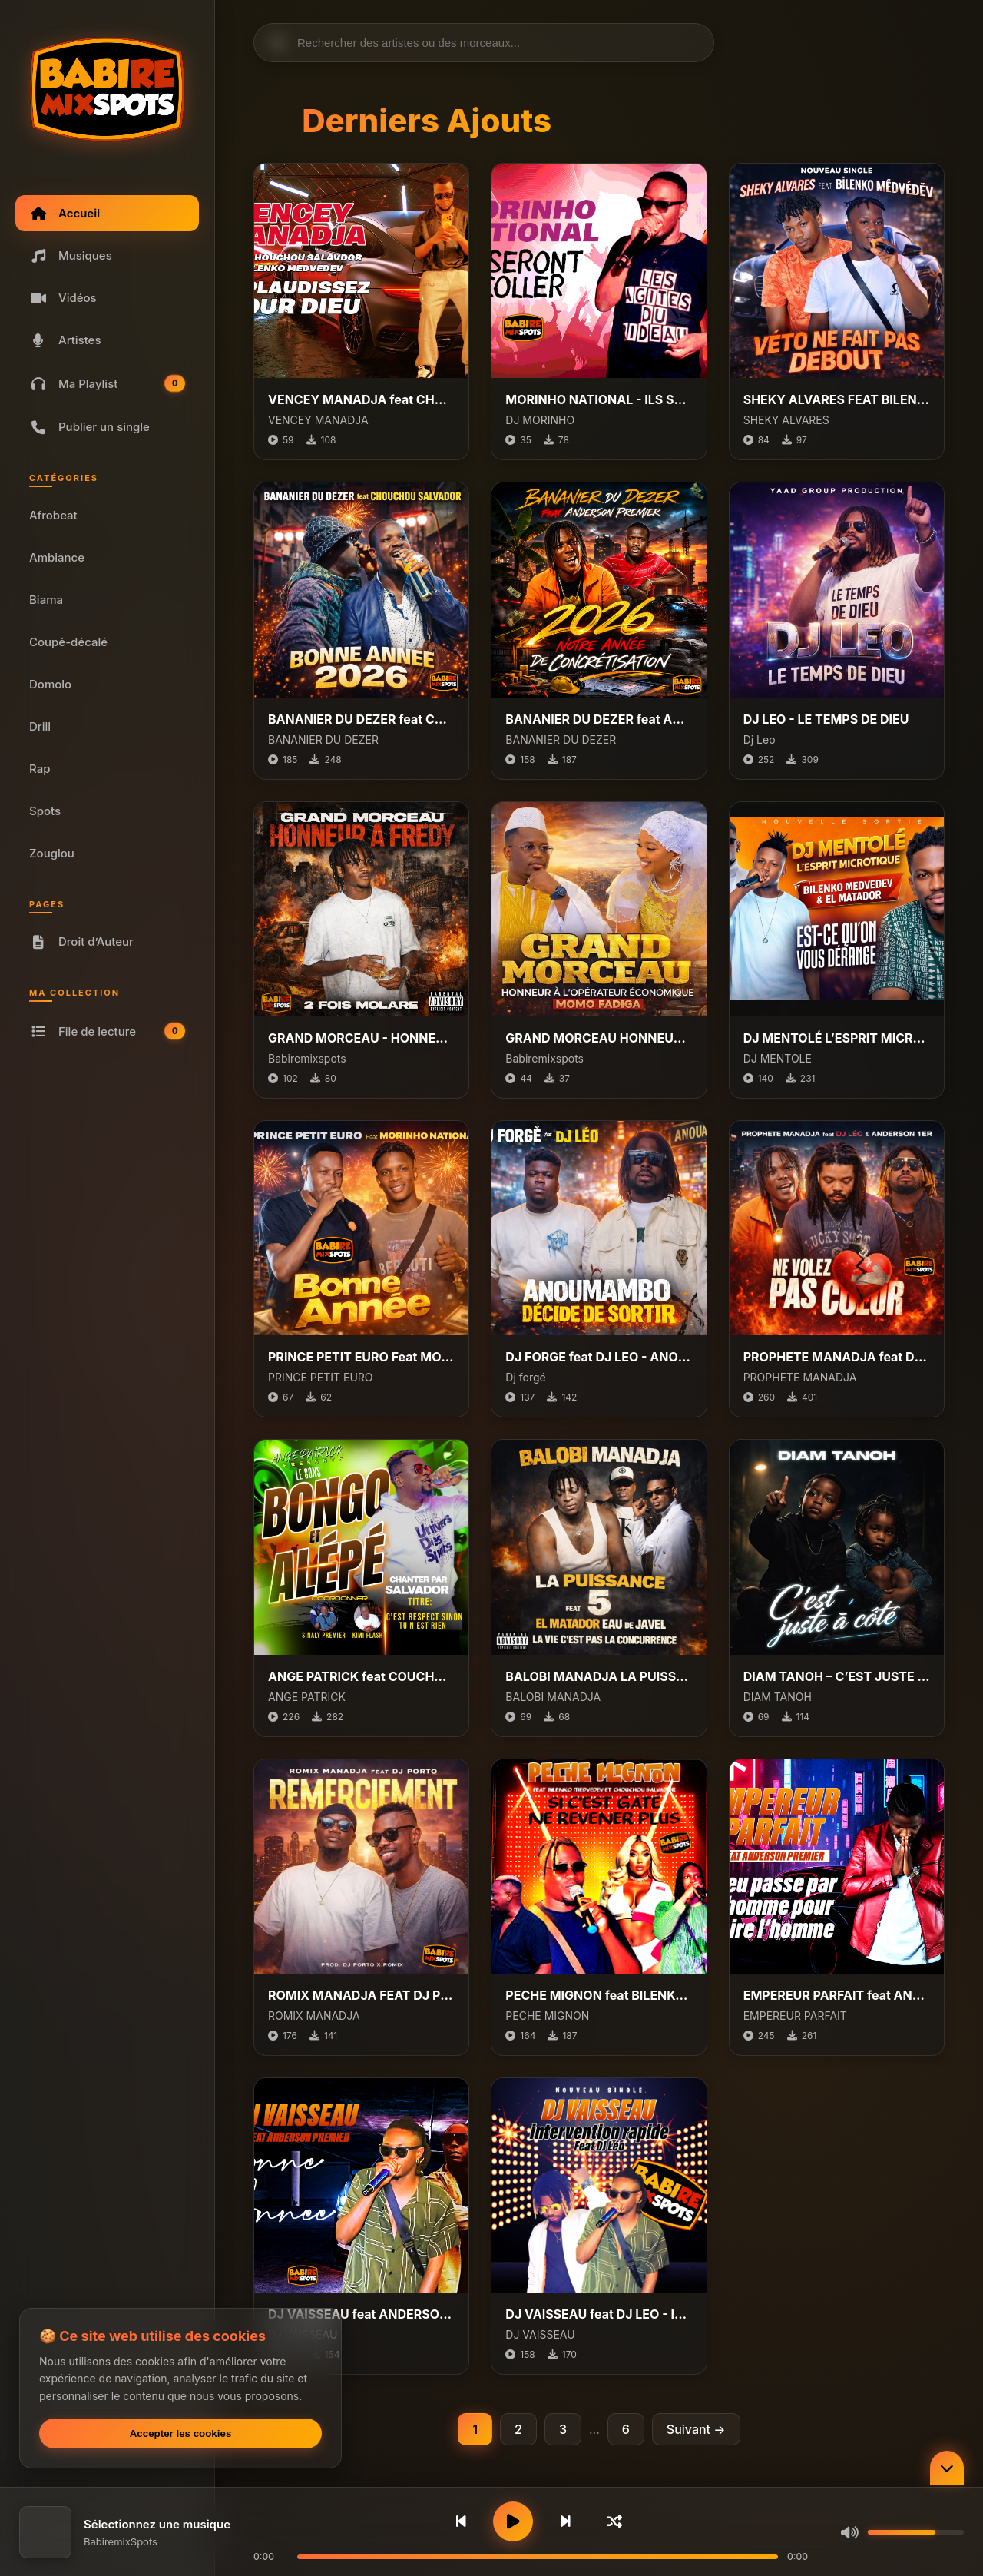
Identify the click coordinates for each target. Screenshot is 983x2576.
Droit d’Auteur (81, 941)
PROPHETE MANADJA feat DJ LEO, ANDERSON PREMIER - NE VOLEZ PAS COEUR (836, 1356)
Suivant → (696, 2429)
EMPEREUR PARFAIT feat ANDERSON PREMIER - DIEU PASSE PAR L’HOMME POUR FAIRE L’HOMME (836, 1995)
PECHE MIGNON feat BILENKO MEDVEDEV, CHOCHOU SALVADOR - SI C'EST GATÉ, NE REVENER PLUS (598, 1995)
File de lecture (107, 1031)
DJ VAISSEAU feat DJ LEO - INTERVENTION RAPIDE (598, 2314)
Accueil (64, 213)
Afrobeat (53, 515)
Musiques (70, 255)
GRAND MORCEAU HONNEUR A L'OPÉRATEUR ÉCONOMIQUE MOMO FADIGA (598, 1038)
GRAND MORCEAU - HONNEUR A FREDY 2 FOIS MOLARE (361, 1038)
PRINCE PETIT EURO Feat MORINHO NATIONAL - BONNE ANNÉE (361, 1356)
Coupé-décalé (68, 642)
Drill (40, 726)
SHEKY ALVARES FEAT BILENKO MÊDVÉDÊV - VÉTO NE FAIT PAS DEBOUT (836, 399)
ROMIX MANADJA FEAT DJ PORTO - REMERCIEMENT (361, 1995)
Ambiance (56, 557)
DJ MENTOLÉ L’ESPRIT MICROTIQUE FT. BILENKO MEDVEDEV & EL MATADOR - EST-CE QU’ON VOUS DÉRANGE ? (836, 1038)
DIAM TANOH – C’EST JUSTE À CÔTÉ (836, 1676)
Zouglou (51, 853)
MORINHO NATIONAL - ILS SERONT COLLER (598, 399)
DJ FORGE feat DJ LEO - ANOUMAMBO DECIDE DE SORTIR (598, 1356)
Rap (39, 768)
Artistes (65, 340)
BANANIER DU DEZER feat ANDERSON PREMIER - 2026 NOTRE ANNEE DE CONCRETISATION (598, 719)
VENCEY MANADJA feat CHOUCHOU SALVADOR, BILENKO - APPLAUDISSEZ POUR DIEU (361, 399)
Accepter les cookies (181, 2433)
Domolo (50, 684)
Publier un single (89, 426)
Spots (45, 811)
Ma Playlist (107, 384)
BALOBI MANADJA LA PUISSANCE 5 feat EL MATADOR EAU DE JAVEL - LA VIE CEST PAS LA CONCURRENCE (598, 1676)
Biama (46, 599)
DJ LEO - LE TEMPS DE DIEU (826, 719)
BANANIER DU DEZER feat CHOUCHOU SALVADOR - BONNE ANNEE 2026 (361, 719)
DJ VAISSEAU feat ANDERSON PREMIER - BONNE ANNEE (361, 2314)
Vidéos (63, 297)
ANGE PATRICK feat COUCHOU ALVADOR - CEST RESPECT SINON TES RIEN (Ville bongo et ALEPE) (361, 1676)
